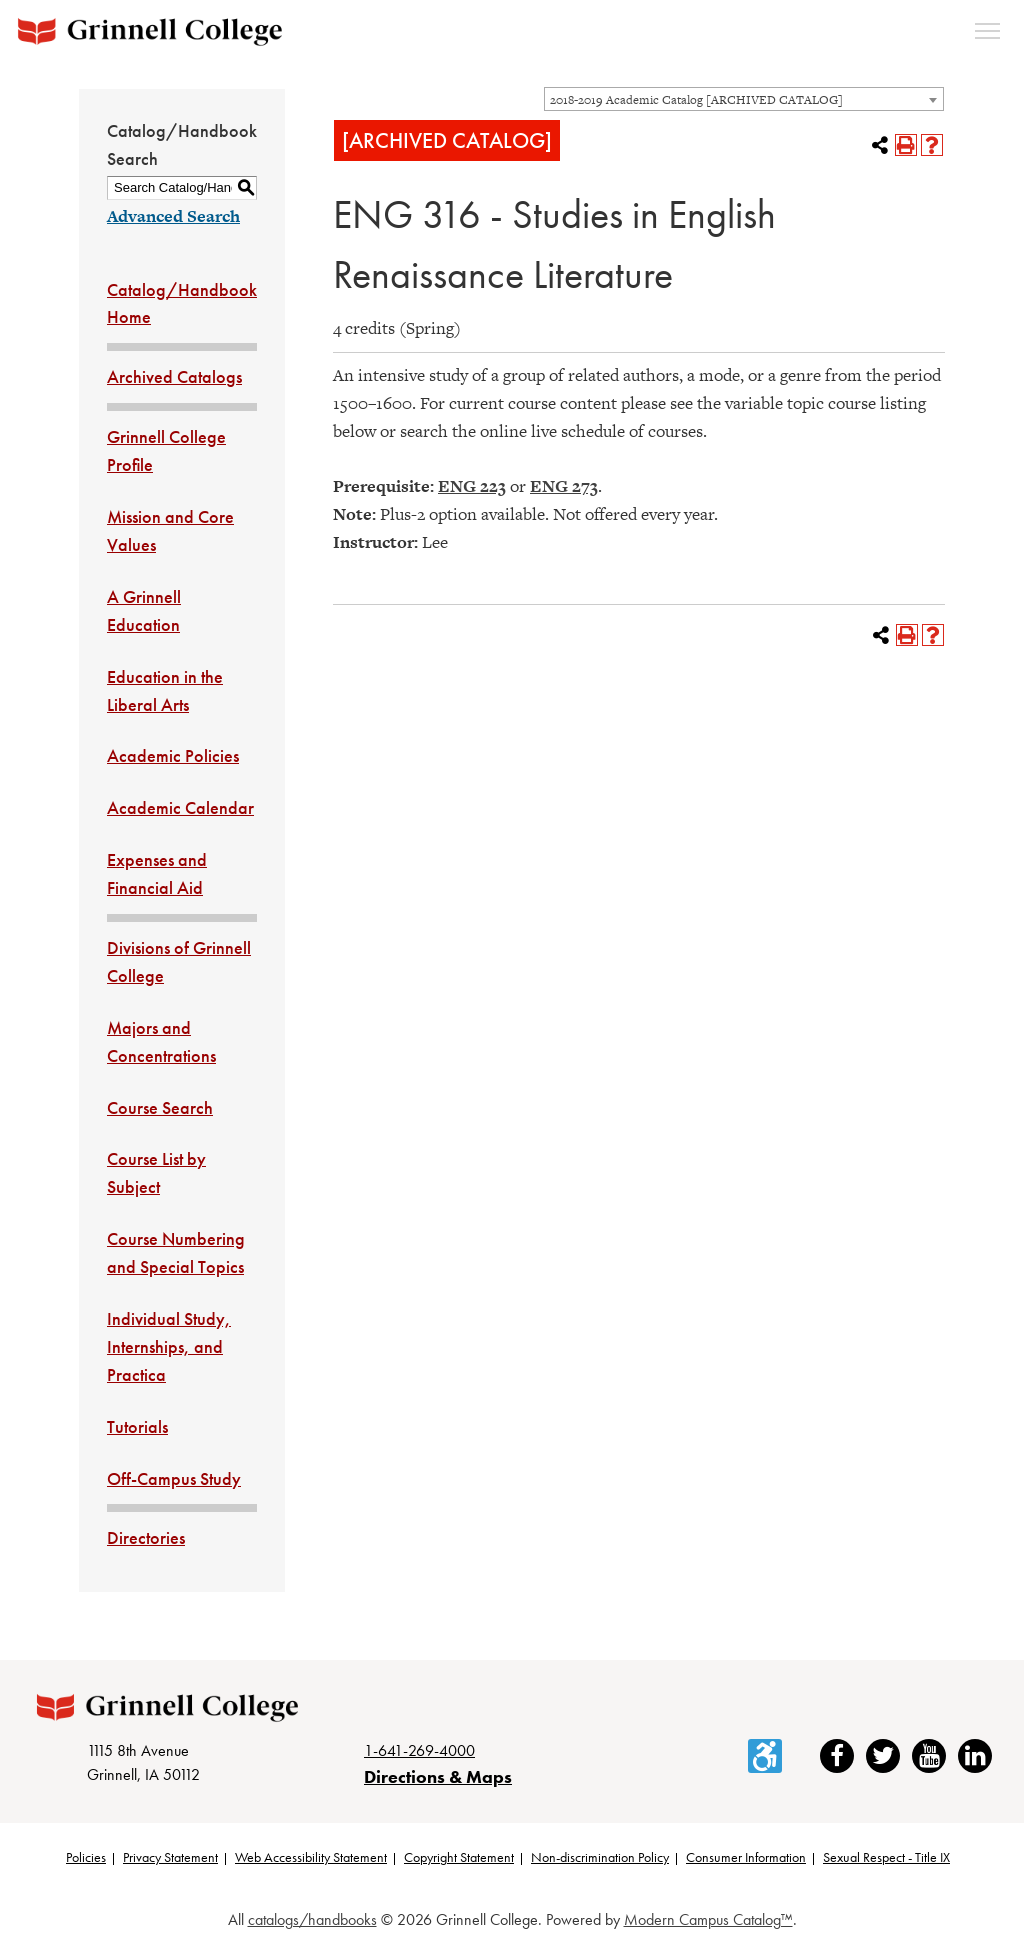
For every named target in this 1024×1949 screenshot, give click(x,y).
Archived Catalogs (174, 376)
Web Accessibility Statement (311, 1858)
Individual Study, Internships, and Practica (169, 1346)
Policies (86, 1858)
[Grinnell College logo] (150, 31)
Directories (146, 1537)
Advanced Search (173, 216)
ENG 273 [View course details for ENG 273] (564, 486)
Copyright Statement (459, 1858)
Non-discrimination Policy (600, 1858)
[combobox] (744, 99)
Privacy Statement (170, 1858)
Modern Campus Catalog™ (708, 1920)
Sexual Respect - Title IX (886, 1858)
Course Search (160, 1107)
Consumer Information (746, 1858)
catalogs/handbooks (312, 1920)
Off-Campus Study (174, 1478)
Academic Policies (173, 755)
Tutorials (137, 1426)
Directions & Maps (438, 1777)
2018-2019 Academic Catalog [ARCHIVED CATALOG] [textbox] (696, 100)
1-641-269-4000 (419, 1750)
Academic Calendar (180, 807)
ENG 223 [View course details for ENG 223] (472, 486)
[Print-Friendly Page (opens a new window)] (906, 145)
